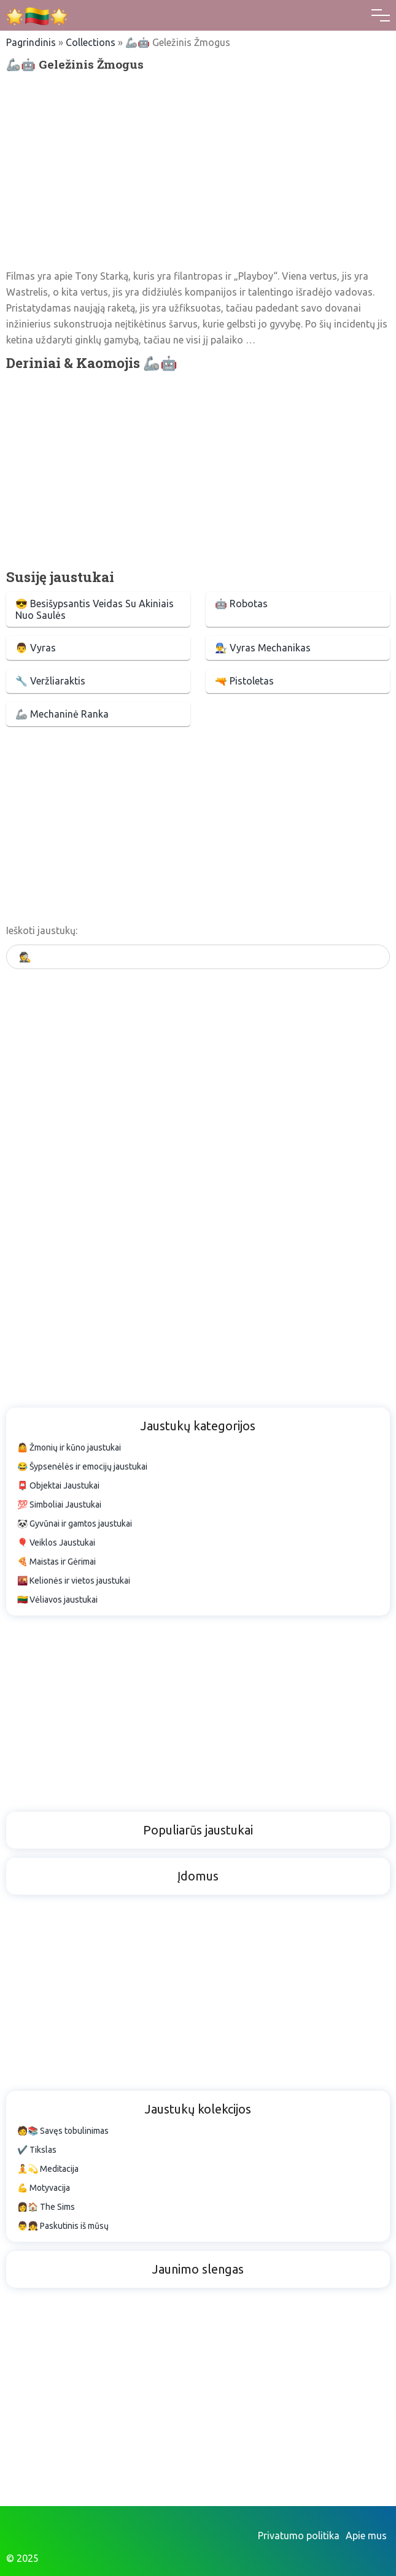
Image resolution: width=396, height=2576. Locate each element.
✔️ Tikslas (36, 2150)
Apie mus (366, 2535)
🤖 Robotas (241, 603)
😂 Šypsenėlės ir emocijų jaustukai (82, 1466)
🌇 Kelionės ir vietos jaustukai (73, 1580)
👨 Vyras (35, 647)
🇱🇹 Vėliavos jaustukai (57, 1599)
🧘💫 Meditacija (48, 2169)
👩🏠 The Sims (46, 2207)
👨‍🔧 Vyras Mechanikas (263, 647)
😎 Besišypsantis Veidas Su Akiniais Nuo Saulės (94, 609)
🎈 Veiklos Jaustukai (56, 1542)
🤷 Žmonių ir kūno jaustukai (69, 1447)
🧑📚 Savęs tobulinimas (63, 2131)
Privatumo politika (299, 2535)
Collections (90, 42)
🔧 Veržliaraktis (50, 680)
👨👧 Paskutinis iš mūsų (63, 2226)
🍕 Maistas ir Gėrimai (56, 1561)
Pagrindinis (31, 42)
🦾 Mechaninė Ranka (62, 713)
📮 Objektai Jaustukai (58, 1485)
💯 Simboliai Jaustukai (59, 1504)
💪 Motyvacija (43, 2188)
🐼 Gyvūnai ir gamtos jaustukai (74, 1523)
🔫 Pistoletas (244, 680)
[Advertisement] (198, 170)
